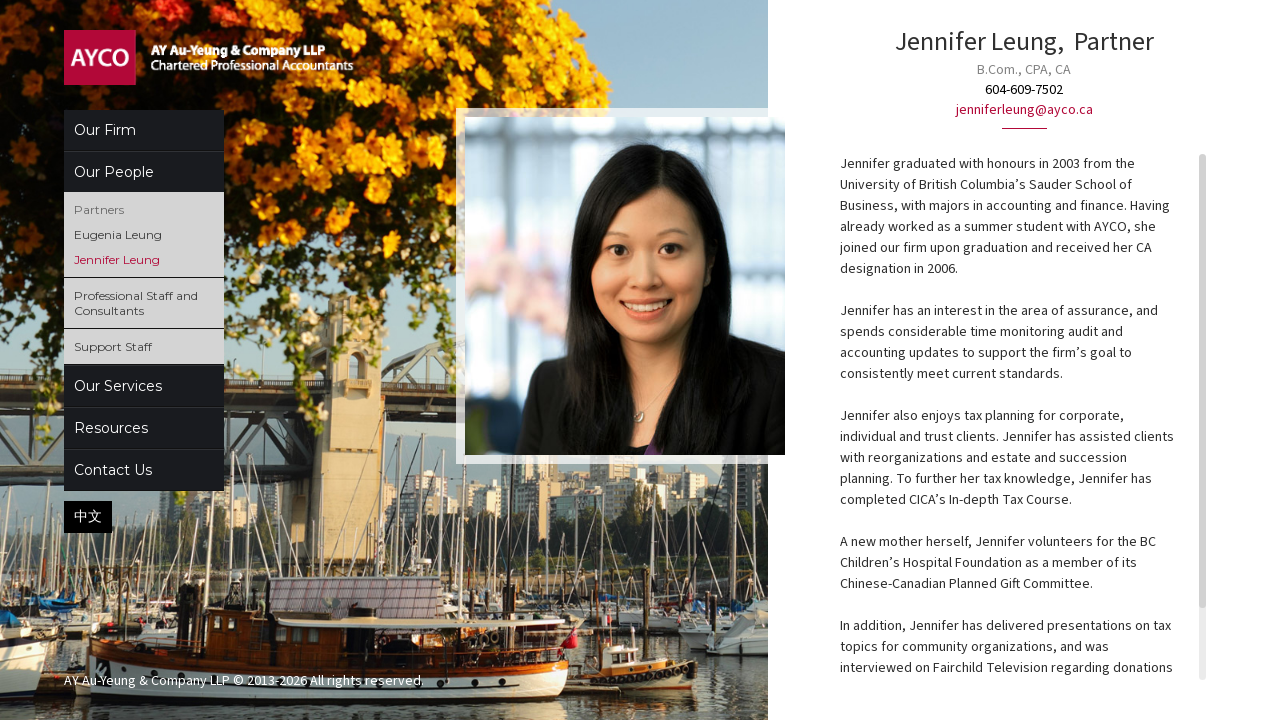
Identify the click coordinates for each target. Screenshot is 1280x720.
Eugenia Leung (118, 234)
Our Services (118, 386)
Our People (114, 172)
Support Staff (113, 346)
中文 (88, 516)
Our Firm (105, 130)
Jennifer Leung (117, 259)
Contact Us (113, 470)
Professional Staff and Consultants (136, 303)
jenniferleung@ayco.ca (1024, 110)
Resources (111, 428)
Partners (99, 209)
